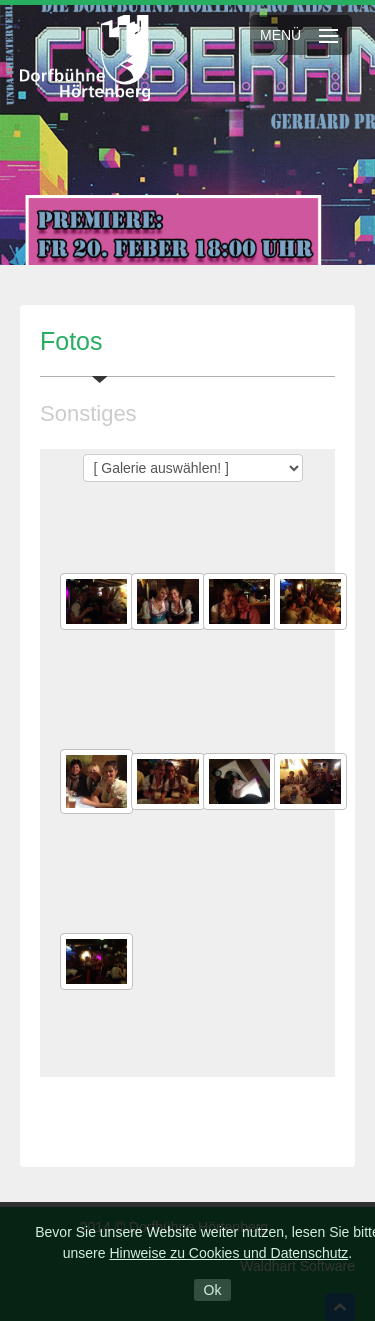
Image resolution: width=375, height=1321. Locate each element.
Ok (213, 1290)
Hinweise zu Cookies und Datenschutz (228, 1253)
